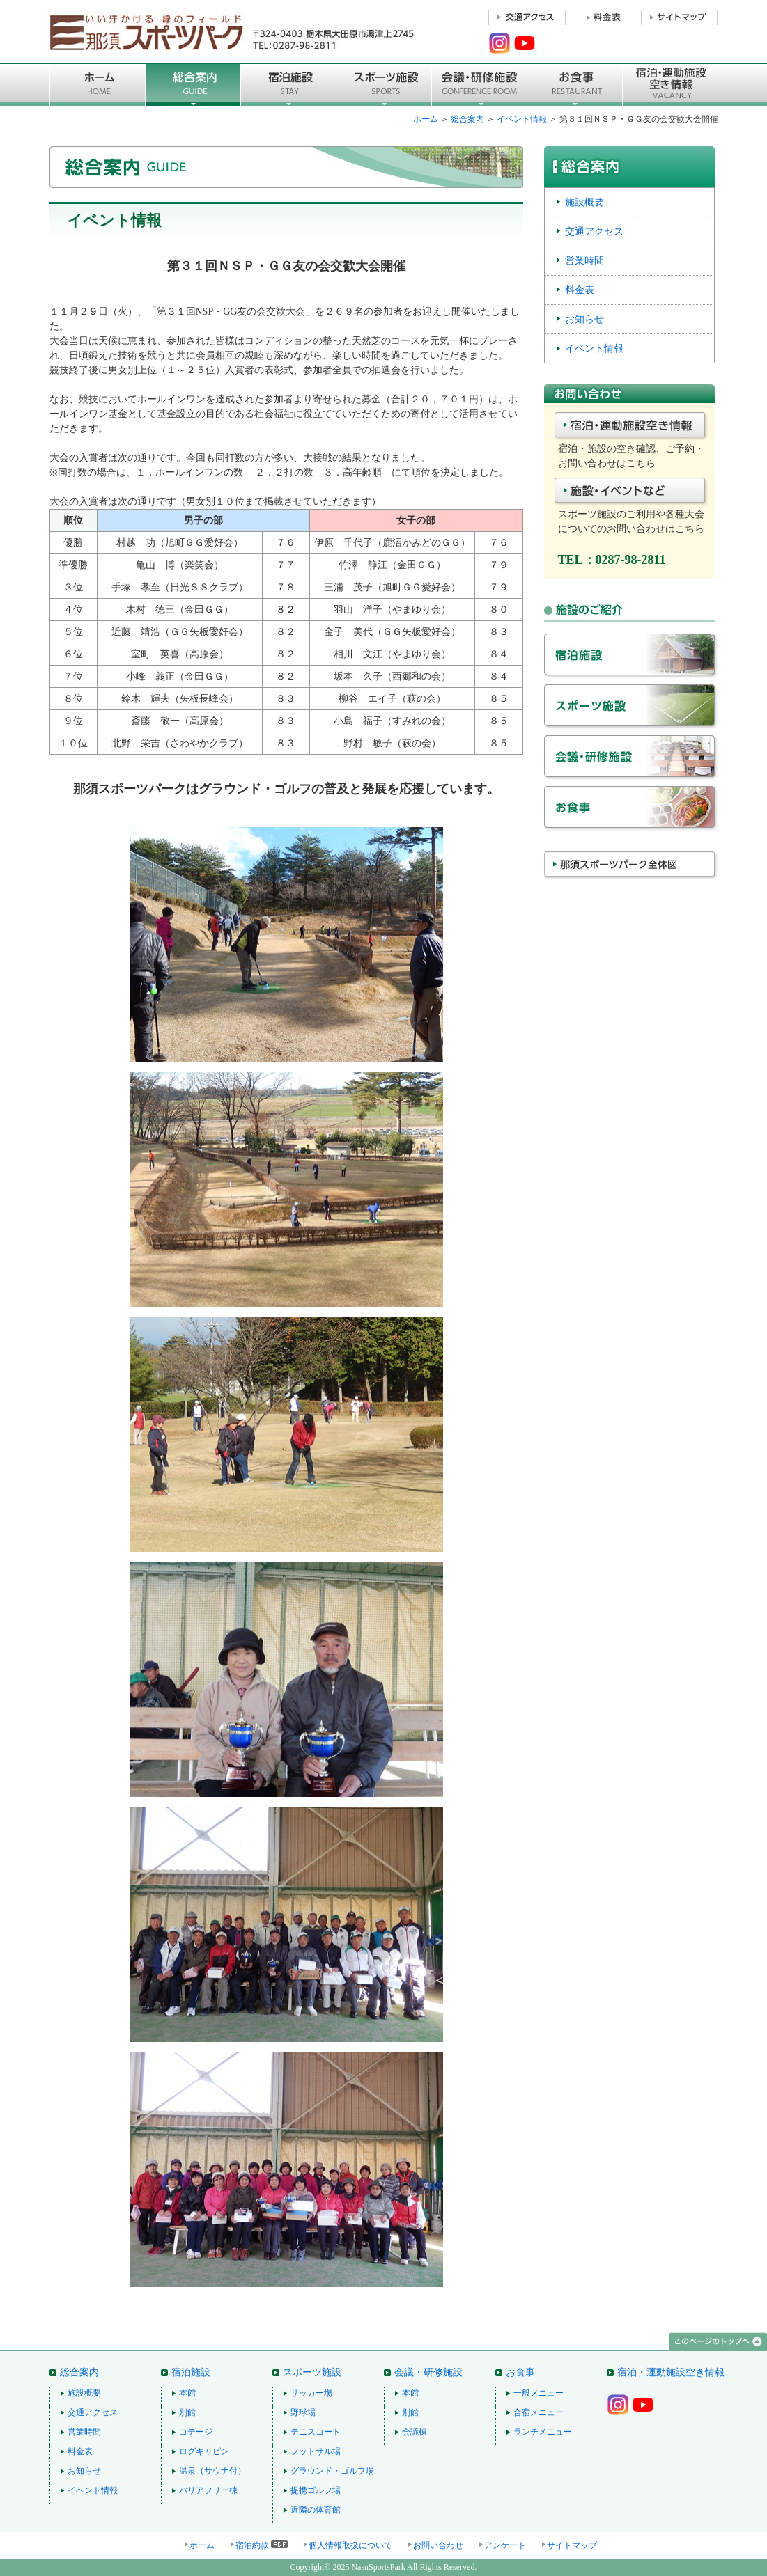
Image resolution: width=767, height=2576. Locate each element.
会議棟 (414, 2432)
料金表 (579, 289)
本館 (187, 2393)
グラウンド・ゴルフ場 (332, 2471)
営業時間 (584, 260)
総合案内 (193, 84)
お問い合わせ (438, 2545)
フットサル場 (315, 2451)
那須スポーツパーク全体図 (631, 876)
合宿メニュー (538, 2412)
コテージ (195, 2432)
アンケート (505, 2545)
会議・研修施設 (631, 760)
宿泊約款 (252, 2545)
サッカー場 (311, 2393)
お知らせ (584, 318)
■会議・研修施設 (479, 84)
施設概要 (584, 201)
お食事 (575, 84)
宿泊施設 (288, 84)
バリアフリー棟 (208, 2490)
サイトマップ (572, 2545)
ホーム (425, 119)
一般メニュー (538, 2393)
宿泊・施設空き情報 (631, 426)
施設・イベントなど (631, 492)
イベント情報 (522, 119)
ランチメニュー (542, 2432)
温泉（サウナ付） (212, 2471)
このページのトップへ (718, 2341)
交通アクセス (594, 231)
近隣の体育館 (315, 2510)
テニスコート (315, 2432)
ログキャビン (204, 2451)
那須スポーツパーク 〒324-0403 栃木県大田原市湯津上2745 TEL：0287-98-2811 (234, 31)
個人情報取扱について (350, 2545)
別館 (187, 2412)
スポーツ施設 (384, 84)
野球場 (303, 2412)
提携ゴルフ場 (315, 2490)
